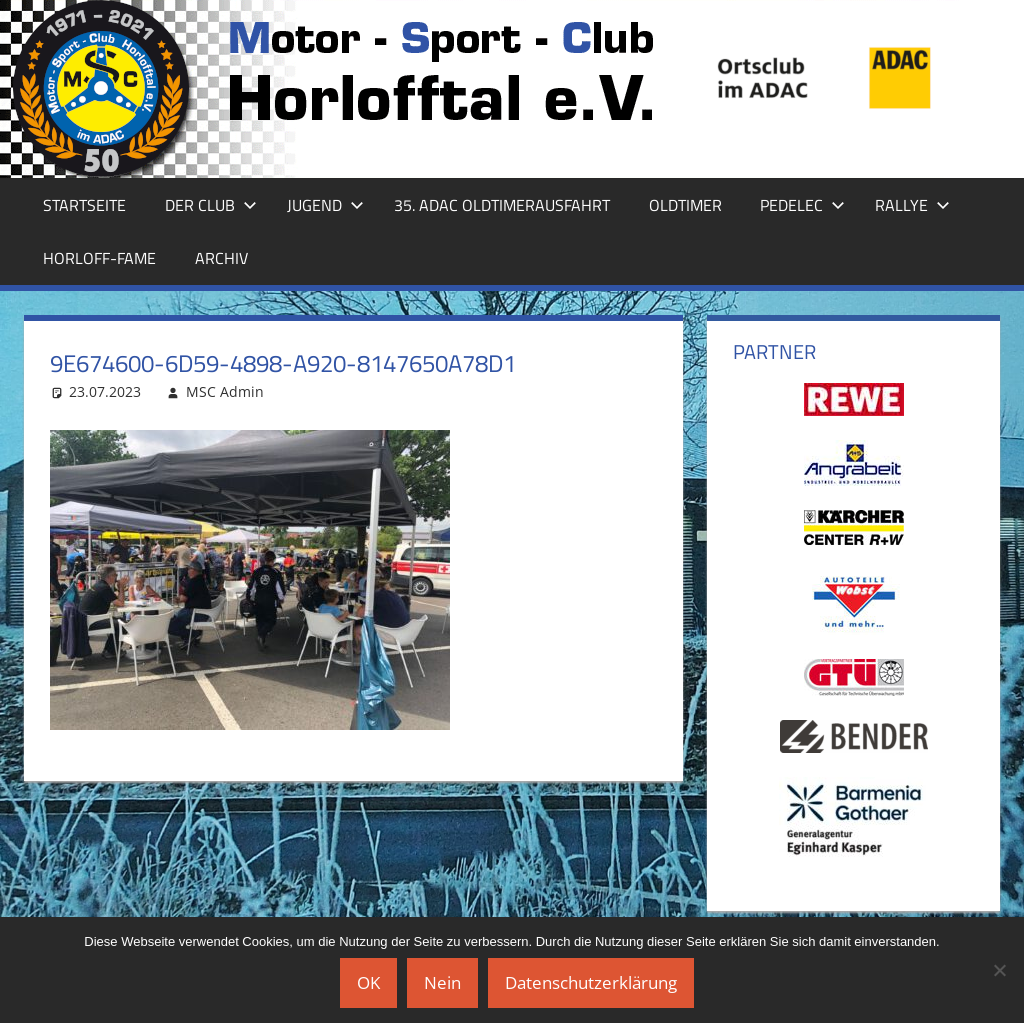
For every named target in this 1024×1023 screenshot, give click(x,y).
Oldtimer (685, 205)
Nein (442, 982)
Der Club (211, 205)
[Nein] (999, 970)
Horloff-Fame (99, 258)
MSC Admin (225, 391)
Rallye (912, 205)
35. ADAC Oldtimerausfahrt (502, 205)
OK (368, 982)
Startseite (84, 205)
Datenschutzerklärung (591, 982)
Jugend (325, 205)
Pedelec (802, 205)
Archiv (221, 258)
